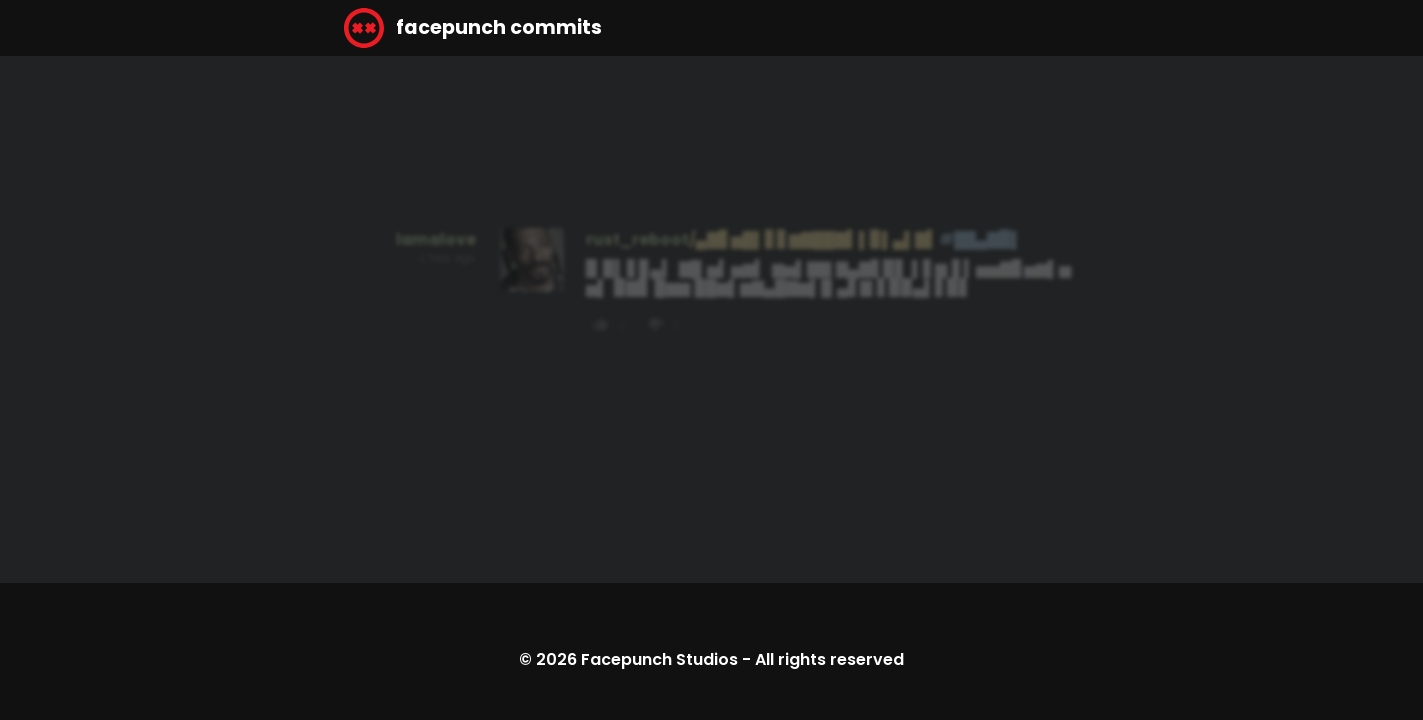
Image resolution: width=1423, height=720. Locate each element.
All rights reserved (829, 659)
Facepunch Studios (659, 659)
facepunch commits (473, 28)
